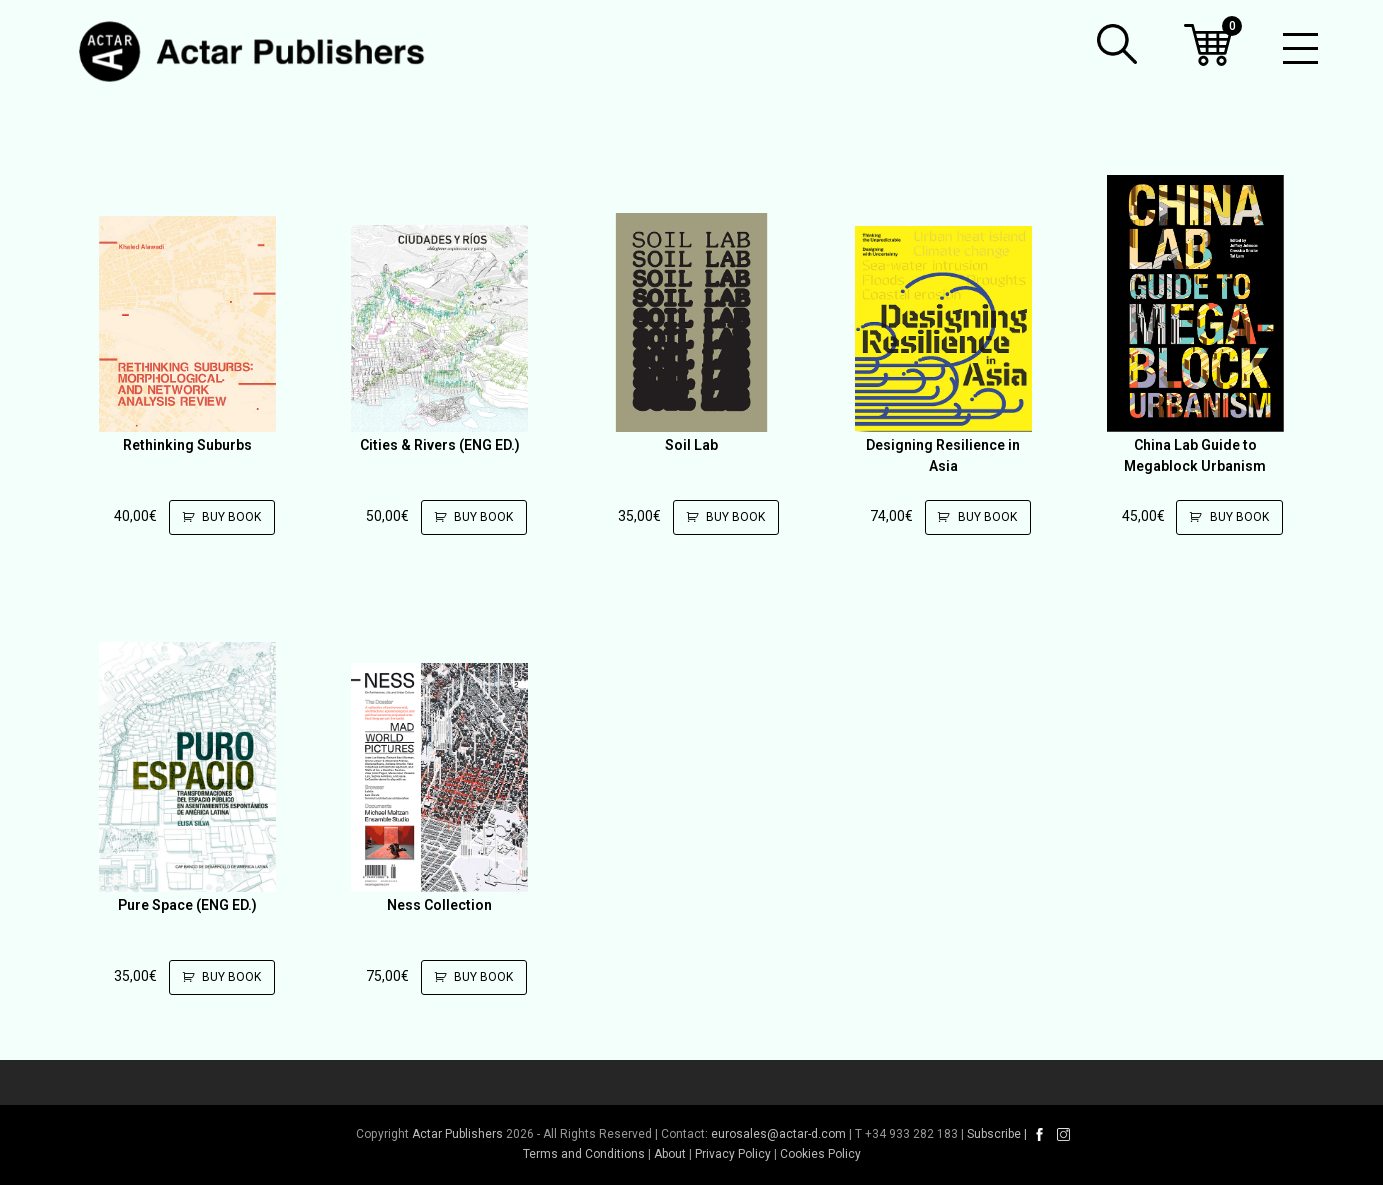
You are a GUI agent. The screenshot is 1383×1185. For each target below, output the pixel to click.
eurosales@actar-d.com (778, 1134)
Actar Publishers (457, 1134)
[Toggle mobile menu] (1300, 50)
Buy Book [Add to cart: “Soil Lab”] (721, 517)
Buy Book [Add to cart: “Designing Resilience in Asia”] (973, 517)
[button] (1117, 44)
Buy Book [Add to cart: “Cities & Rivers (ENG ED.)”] (469, 517)
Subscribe (994, 1134)
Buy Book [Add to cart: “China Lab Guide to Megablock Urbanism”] (1225, 517)
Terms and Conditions (584, 1154)
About (670, 1154)
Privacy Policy (733, 1154)
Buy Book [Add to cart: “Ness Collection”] (469, 977)
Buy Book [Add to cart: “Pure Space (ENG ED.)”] (217, 977)
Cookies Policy (820, 1154)
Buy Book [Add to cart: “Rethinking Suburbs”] (217, 517)
